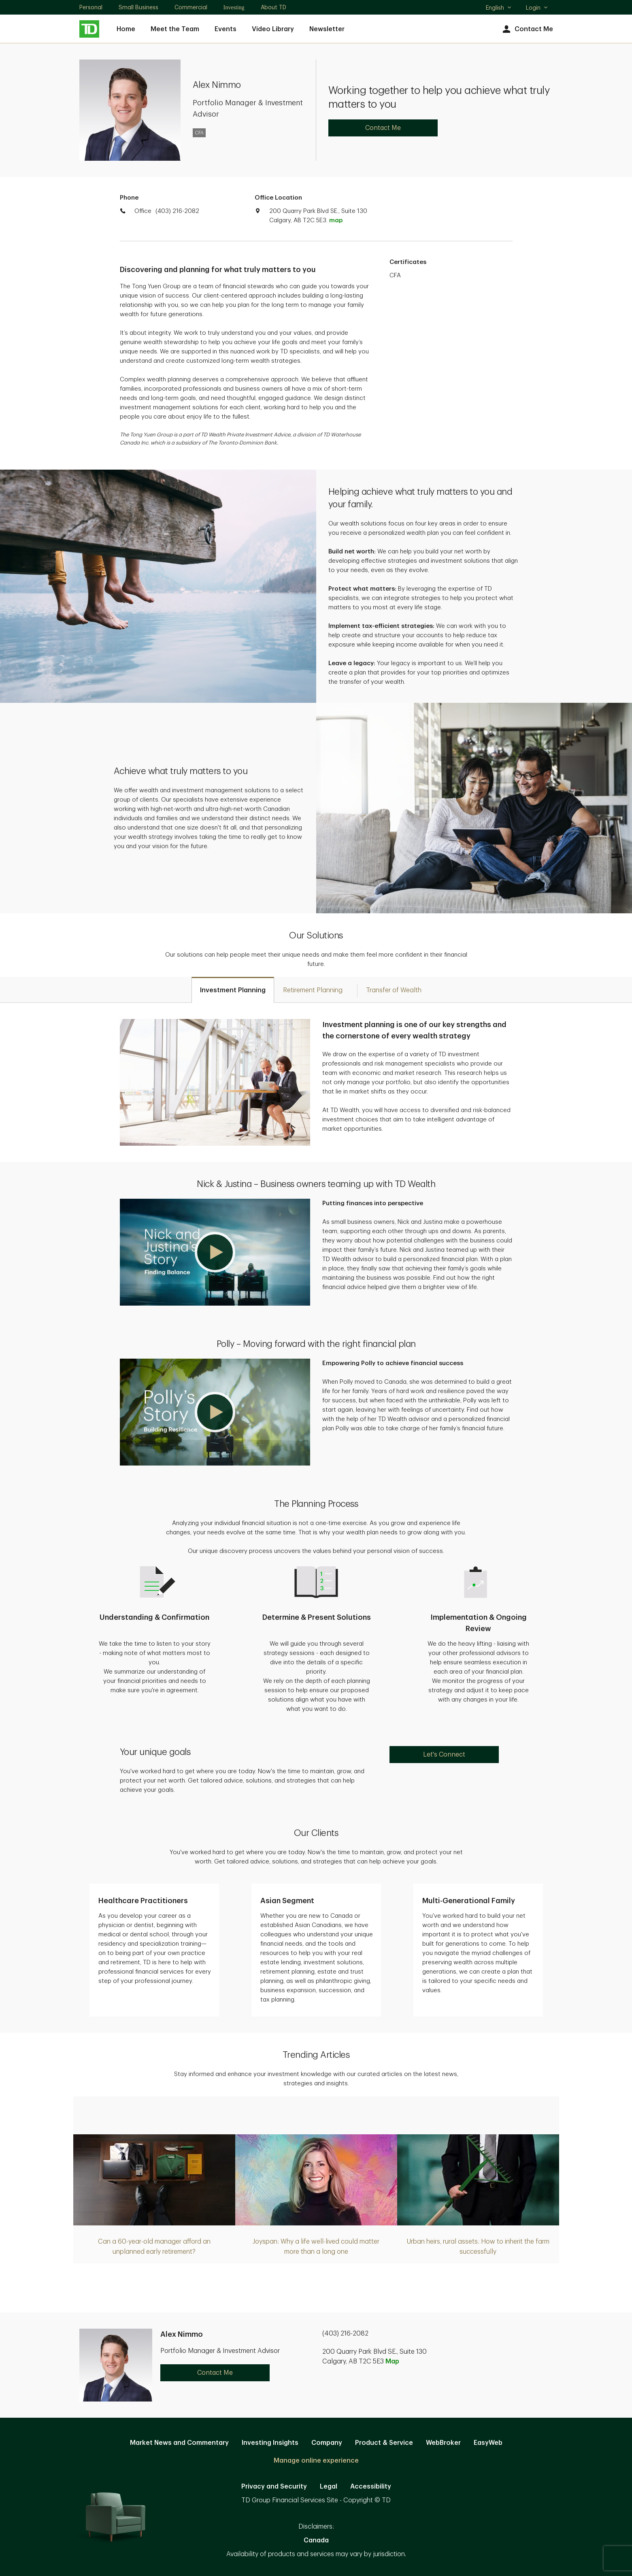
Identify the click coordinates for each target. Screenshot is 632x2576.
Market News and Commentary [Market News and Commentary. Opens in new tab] (179, 2443)
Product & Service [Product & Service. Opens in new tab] (384, 2443)
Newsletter (327, 29)
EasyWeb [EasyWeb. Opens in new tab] (488, 2443)
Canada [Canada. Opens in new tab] (316, 2540)
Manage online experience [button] (316, 2460)
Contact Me (527, 29)
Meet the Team (175, 29)
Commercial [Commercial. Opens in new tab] (190, 7)
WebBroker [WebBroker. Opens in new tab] (443, 2443)
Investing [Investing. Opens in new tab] (234, 7)
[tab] (233, 990)
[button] (215, 1252)
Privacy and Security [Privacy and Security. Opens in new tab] (274, 2486)
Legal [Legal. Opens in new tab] (328, 2486)
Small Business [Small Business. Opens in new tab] (138, 7)
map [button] (336, 220)
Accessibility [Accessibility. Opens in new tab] (370, 2486)
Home (126, 29)
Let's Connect (444, 1754)
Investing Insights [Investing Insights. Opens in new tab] (270, 2443)
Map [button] (392, 2361)
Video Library (273, 29)
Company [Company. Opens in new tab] (326, 2443)
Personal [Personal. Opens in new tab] (90, 7)
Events (225, 29)
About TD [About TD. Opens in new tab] (273, 7)
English (499, 8)
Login (537, 8)
